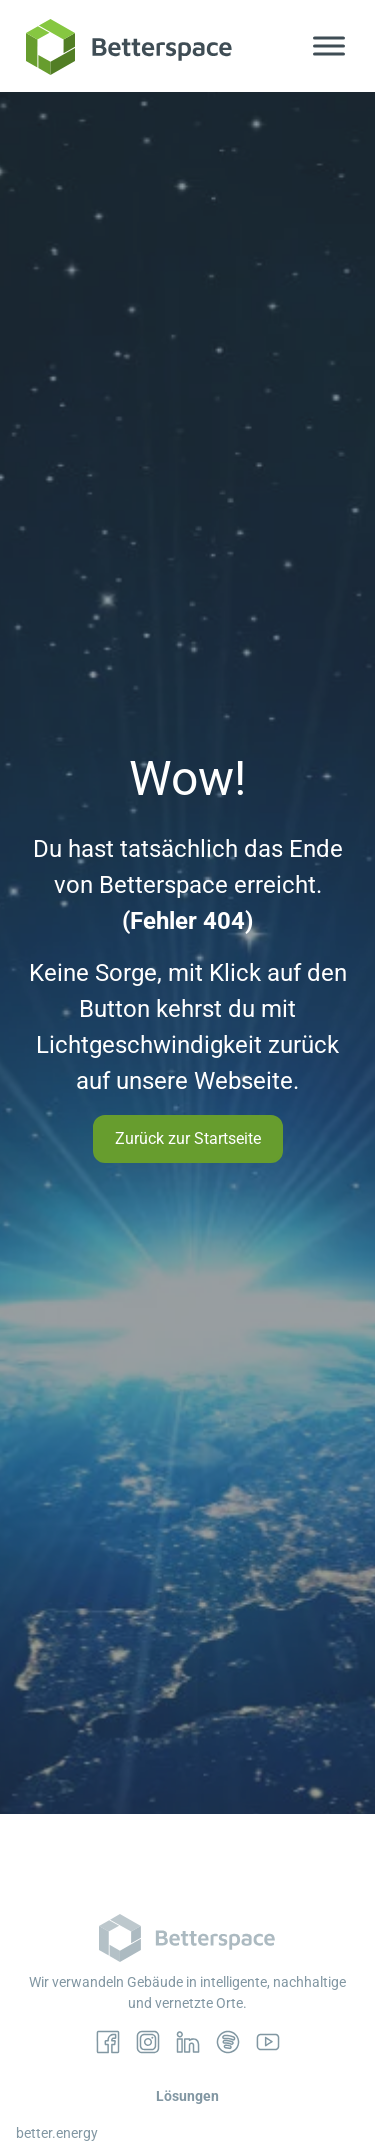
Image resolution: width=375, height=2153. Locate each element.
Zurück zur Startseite (188, 1138)
